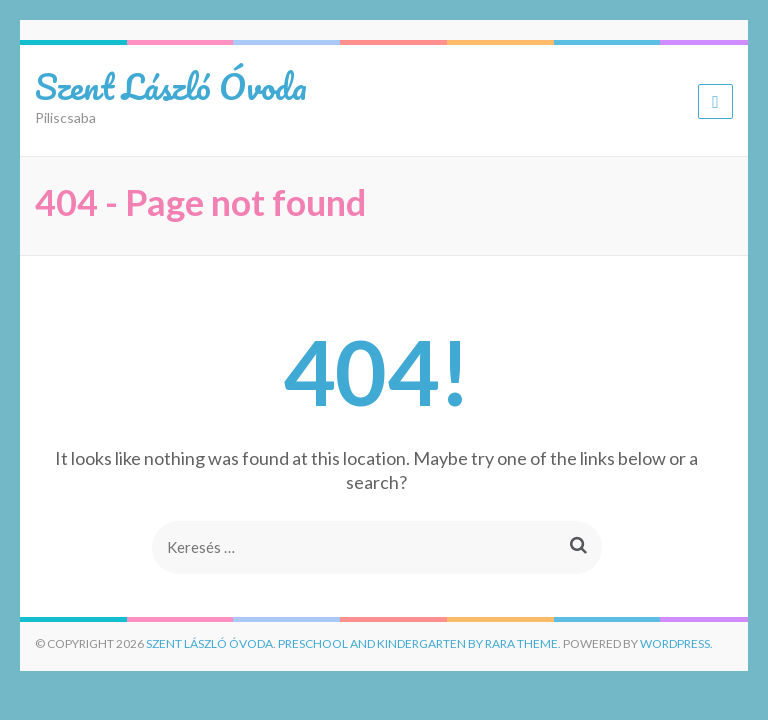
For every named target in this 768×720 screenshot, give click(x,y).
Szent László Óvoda (171, 86)
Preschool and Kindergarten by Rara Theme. (419, 643)
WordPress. (676, 643)
